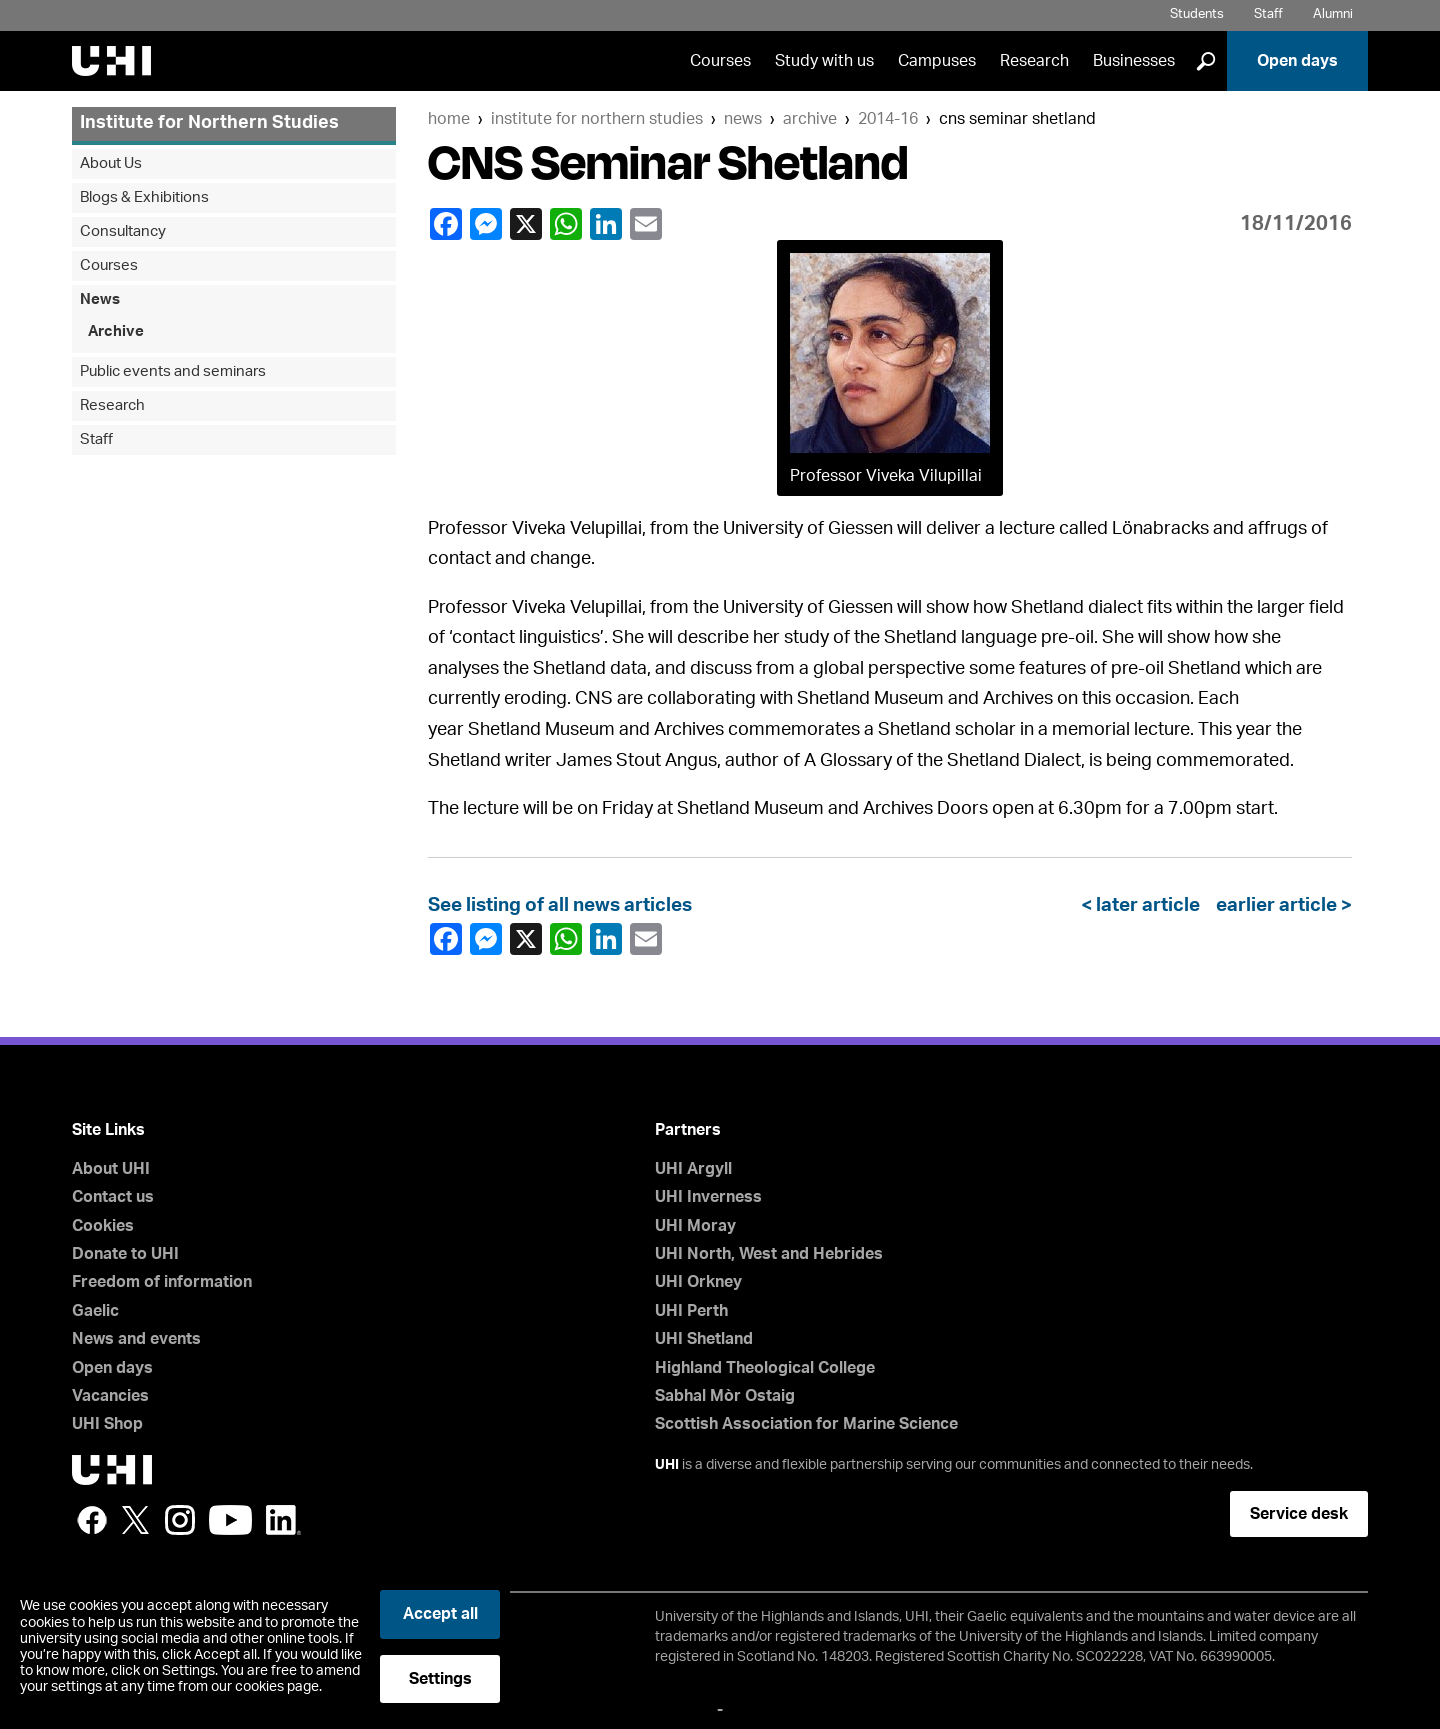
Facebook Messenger (485, 224)
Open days (1297, 61)
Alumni (1333, 14)
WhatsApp (565, 224)
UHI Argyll (693, 1169)
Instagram (180, 1520)
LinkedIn (605, 224)
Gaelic (95, 1311)
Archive (810, 119)
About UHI (111, 1169)
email (645, 224)
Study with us (824, 61)
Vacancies (110, 1396)
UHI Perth (691, 1311)
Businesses (1134, 61)
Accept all (440, 1614)
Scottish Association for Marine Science (806, 1424)
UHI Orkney (698, 1282)
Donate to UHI (125, 1254)
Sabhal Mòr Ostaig (725, 1396)
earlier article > (1280, 905)
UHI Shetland (704, 1339)
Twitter (136, 1520)
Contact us (113, 1197)
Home (449, 119)
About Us (111, 163)
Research (1034, 61)
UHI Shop (107, 1424)
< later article (1144, 905)
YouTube (230, 1520)
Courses (720, 61)
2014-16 (888, 119)
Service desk (1299, 1514)
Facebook (445, 224)
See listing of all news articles (560, 905)
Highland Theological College (765, 1368)
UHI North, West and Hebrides (769, 1254)
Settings (440, 1679)
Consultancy (123, 231)
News (743, 119)
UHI (667, 1465)
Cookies (103, 1226)
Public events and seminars (173, 371)
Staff (1268, 14)
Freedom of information (162, 1282)
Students (1197, 14)
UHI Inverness (708, 1197)
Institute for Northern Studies (597, 119)
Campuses (937, 61)
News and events (136, 1339)
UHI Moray (695, 1226)
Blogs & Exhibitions (144, 197)
